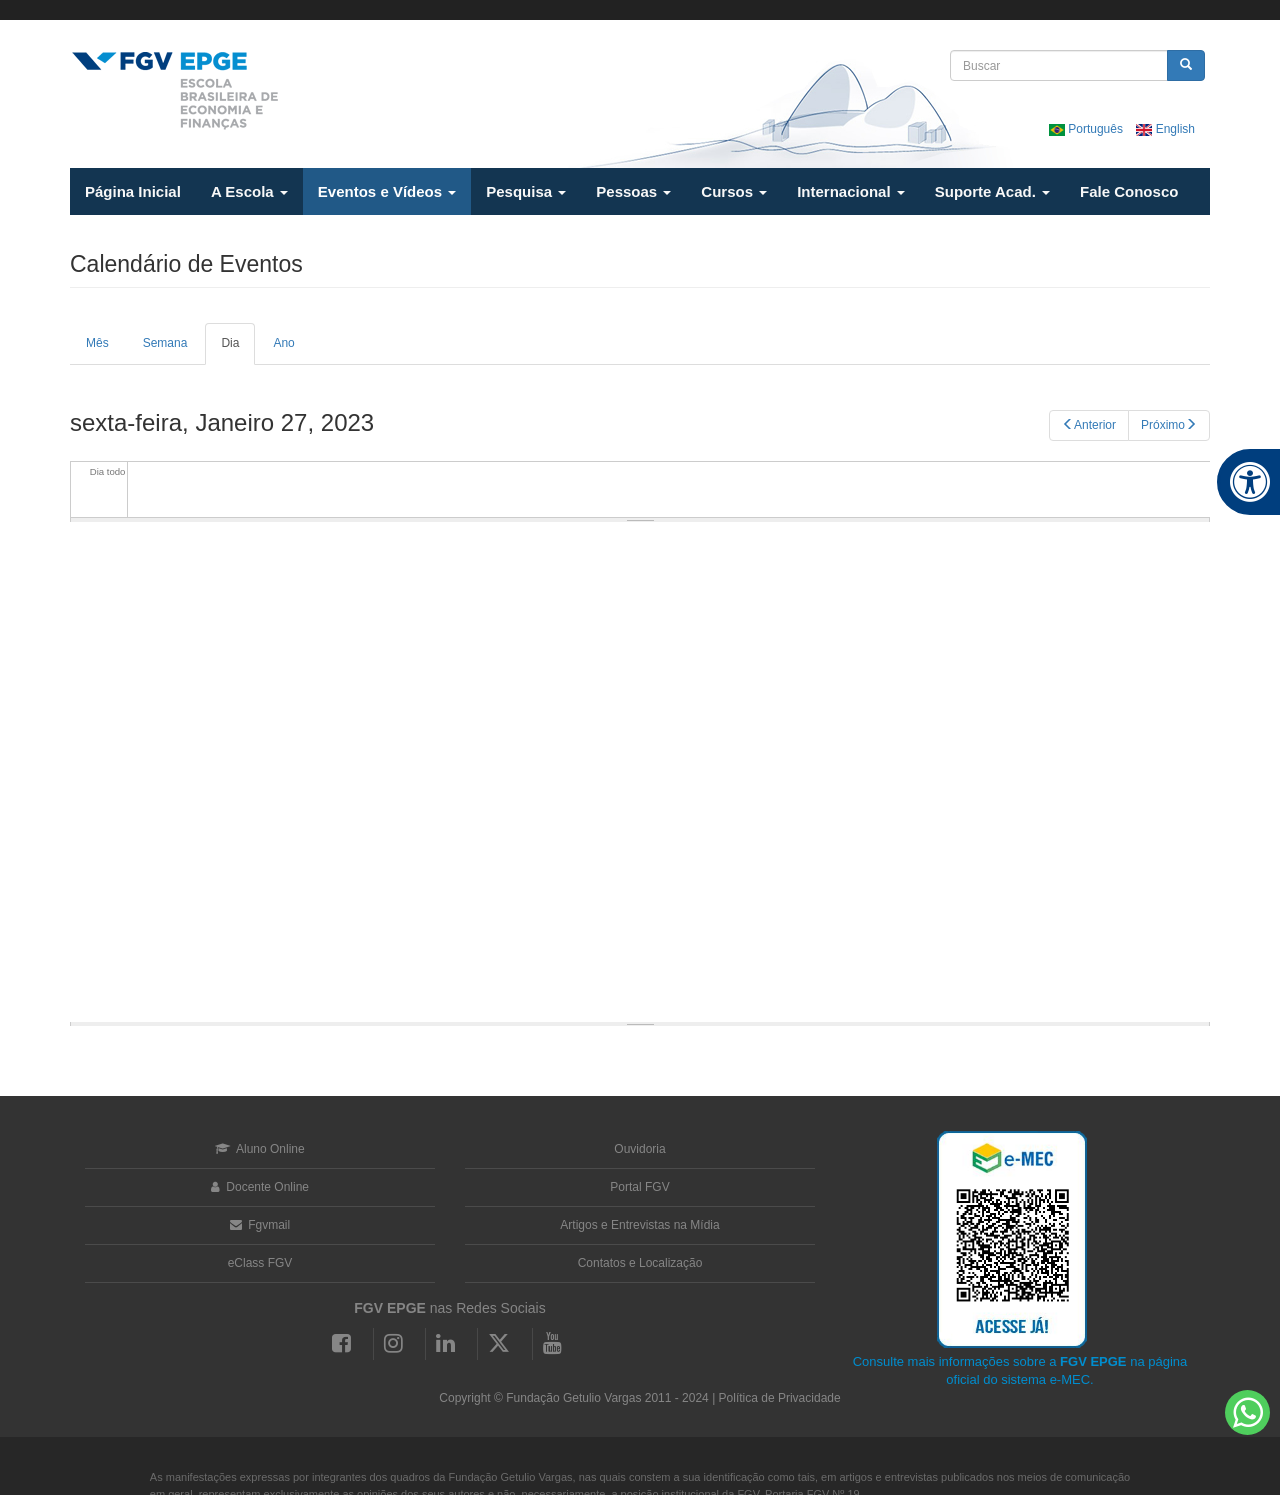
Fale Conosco (1129, 191)
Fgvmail (260, 1225)
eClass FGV (260, 1263)
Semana (165, 343)
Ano (283, 343)
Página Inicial (133, 191)
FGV (626, 10)
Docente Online (260, 1187)
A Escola (249, 191)
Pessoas (633, 191)
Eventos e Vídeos (387, 191)
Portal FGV (639, 1187)
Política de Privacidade (780, 1398)
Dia (238, 350)
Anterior (1089, 425)
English (1165, 129)
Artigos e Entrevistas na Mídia (639, 1225)
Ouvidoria (639, 1149)
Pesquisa (526, 191)
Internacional (851, 191)
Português (1087, 129)
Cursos (734, 191)
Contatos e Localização (640, 1263)
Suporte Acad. (992, 191)
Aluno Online (259, 1149)
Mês (97, 343)
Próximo (1169, 425)
